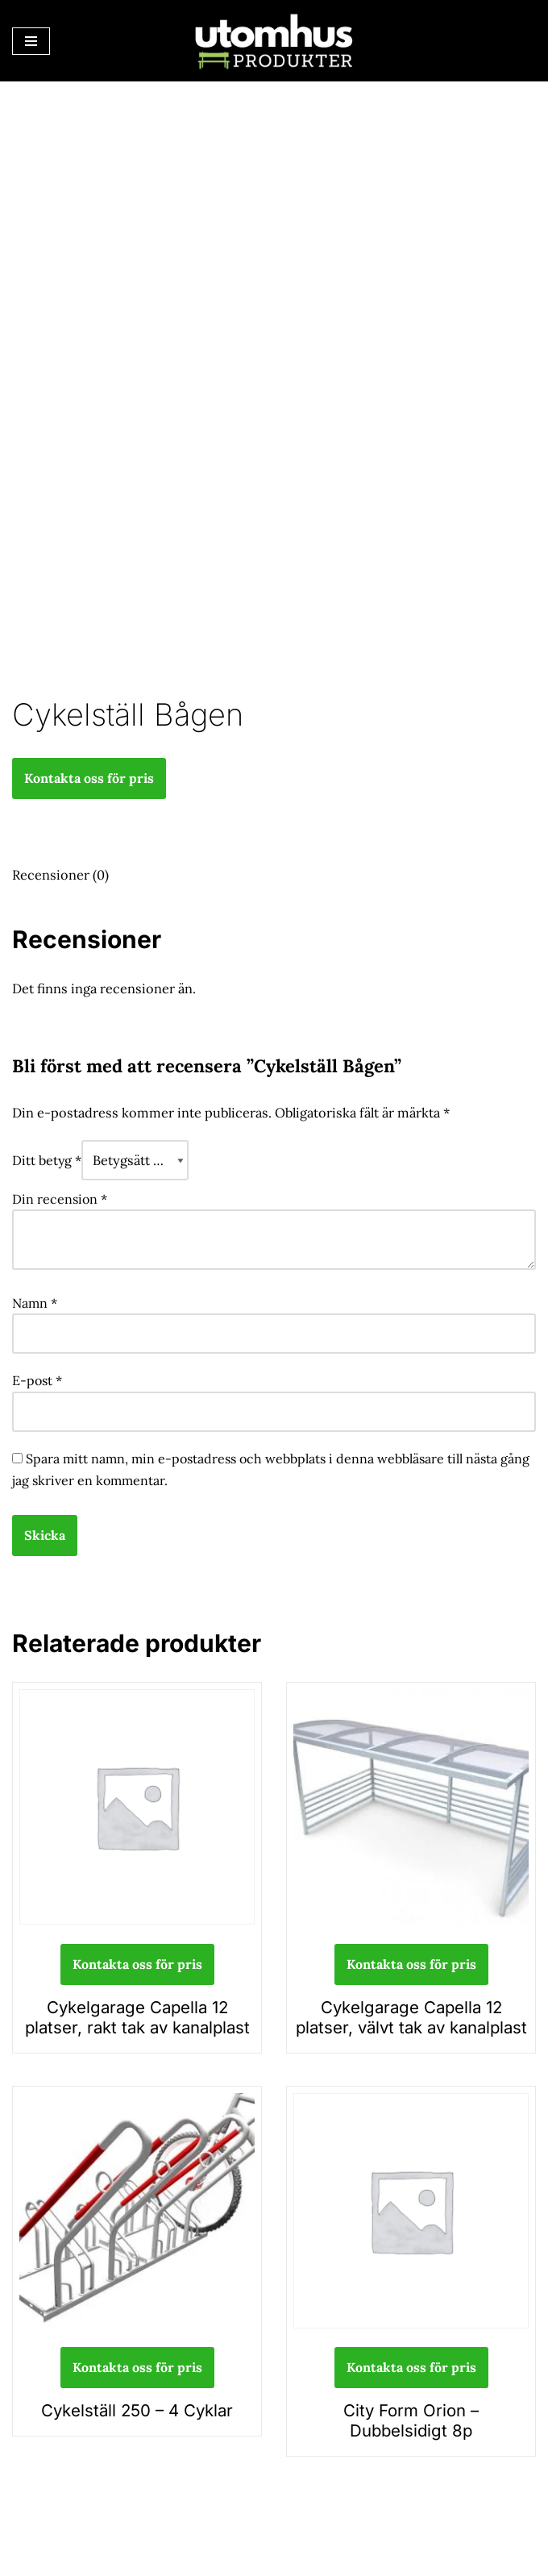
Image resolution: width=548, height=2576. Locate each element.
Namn (34, 1298)
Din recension (59, 1194)
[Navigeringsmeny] (31, 41)
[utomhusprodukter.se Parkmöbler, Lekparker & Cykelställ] (274, 40)
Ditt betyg (46, 1156)
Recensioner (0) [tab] (59, 873)
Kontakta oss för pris (89, 777)
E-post (37, 1375)
